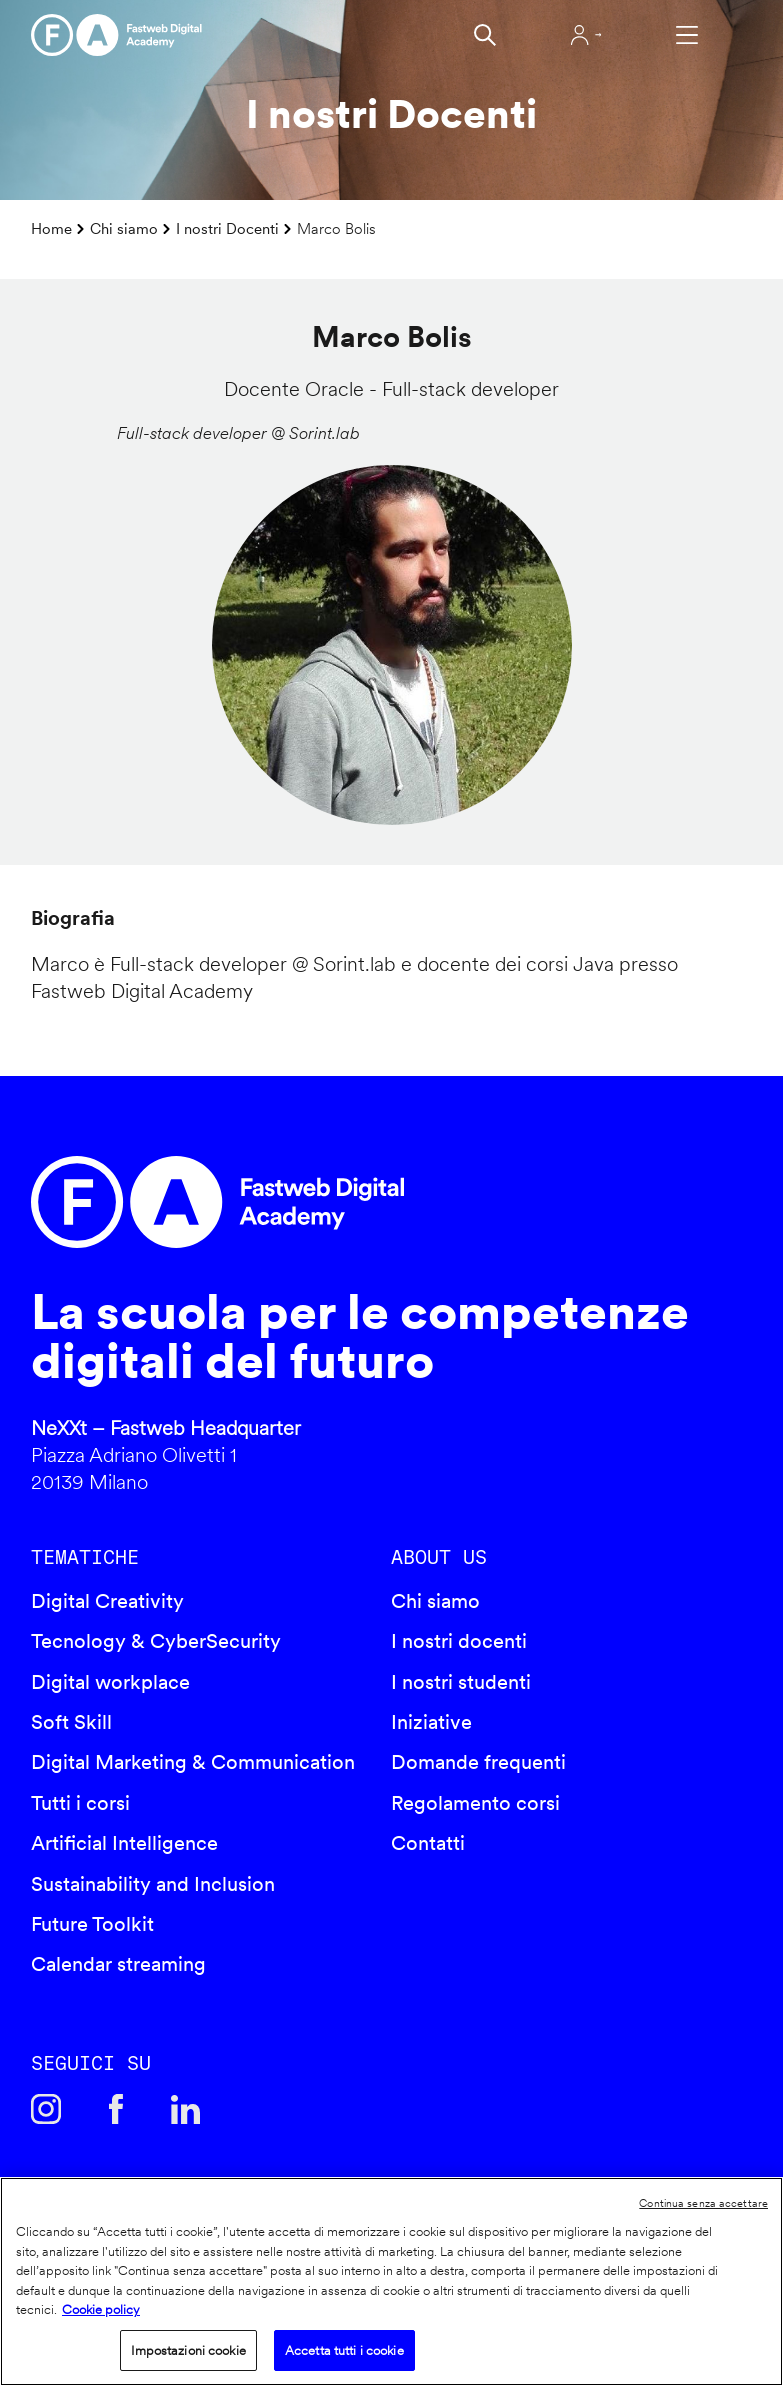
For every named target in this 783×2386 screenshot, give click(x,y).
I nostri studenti (461, 1682)
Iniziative (431, 1722)
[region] (391, 2281)
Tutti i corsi (80, 1803)
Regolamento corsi (475, 1803)
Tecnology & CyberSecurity (156, 1641)
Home (51, 229)
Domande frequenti (478, 1762)
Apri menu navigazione (687, 35)
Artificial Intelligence (124, 1843)
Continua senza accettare (703, 2203)
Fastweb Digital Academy (305, 1202)
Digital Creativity (107, 1601)
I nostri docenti (459, 1641)
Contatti (428, 1843)
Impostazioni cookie (188, 2350)
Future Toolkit (92, 1924)
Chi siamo (124, 229)
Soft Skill (71, 1722)
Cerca (485, 35)
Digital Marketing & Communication (193, 1762)
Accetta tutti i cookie (344, 2350)
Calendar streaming (118, 1964)
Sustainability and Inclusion (153, 1884)
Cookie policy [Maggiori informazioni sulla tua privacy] (101, 2309)
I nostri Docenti (227, 229)
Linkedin (186, 2109)
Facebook (116, 2109)
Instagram (46, 2109)
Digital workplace (110, 1682)
